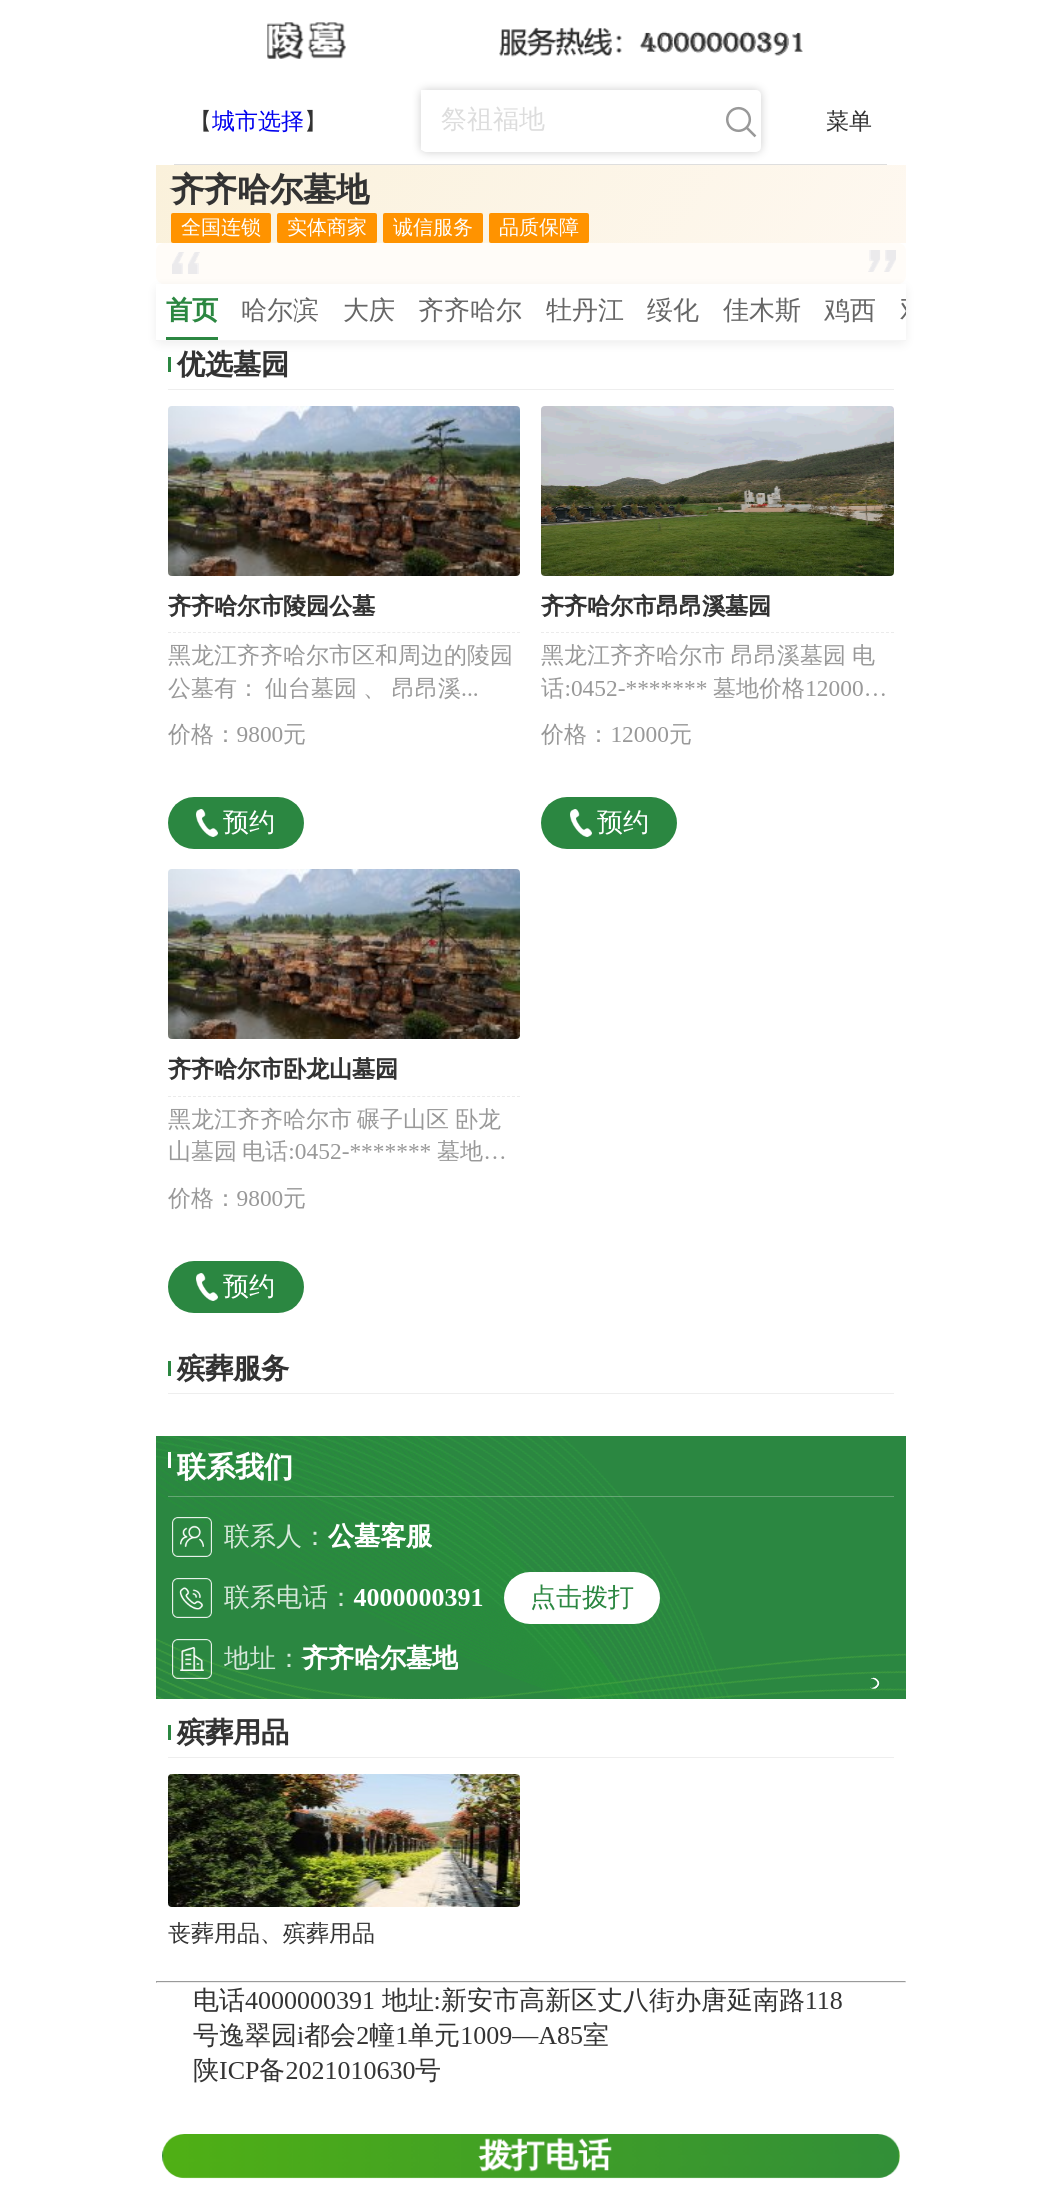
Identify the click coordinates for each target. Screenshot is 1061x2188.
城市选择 (258, 121)
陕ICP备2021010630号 (317, 2070)
